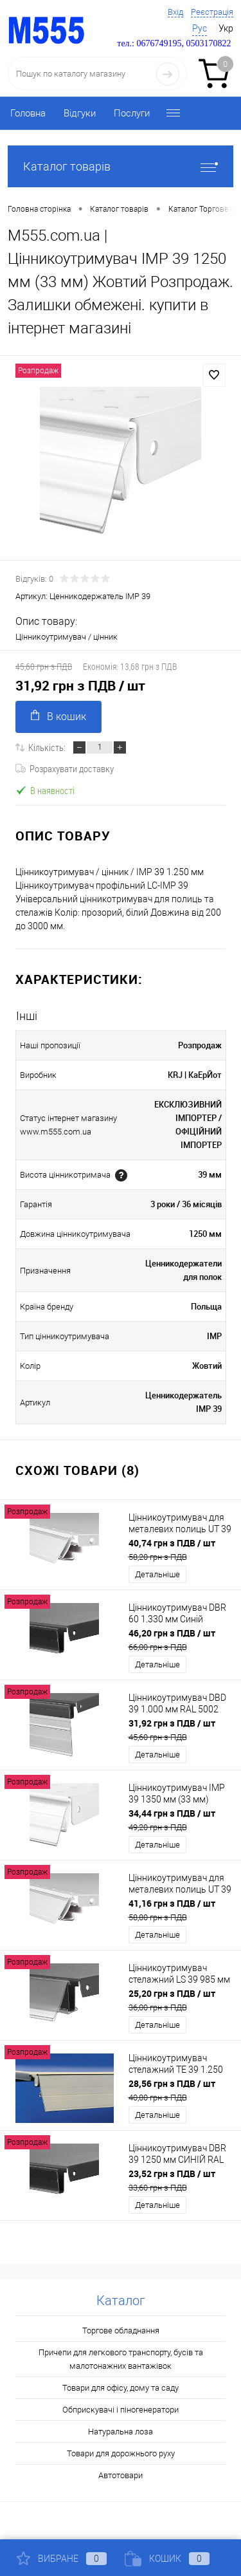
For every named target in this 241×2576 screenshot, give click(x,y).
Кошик (167, 2558)
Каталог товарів (120, 166)
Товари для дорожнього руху (121, 2453)
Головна (28, 113)
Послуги (132, 113)
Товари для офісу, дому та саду (120, 2388)
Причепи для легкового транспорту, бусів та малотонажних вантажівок (121, 2359)
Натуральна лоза (120, 2431)
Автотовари (120, 2475)
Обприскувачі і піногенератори (120, 2409)
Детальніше (157, 1574)
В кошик (58, 716)
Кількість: (47, 747)
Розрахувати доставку (64, 768)
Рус (199, 28)
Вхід (175, 12)
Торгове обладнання (120, 2330)
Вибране (62, 2558)
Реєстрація (212, 12)
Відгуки (80, 113)
